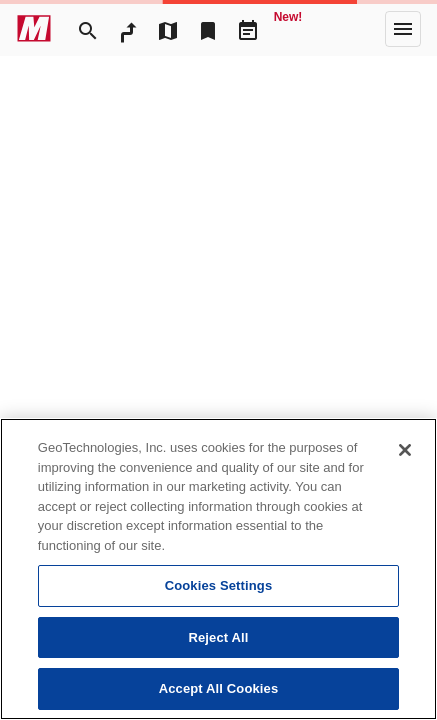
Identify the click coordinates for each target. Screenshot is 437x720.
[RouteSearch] (128, 29)
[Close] (405, 450)
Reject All (218, 637)
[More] (403, 29)
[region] (218, 569)
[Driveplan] (248, 29)
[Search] (88, 29)
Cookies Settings (219, 585)
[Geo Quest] (288, 29)
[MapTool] (168, 29)
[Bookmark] (208, 29)
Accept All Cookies (219, 688)
